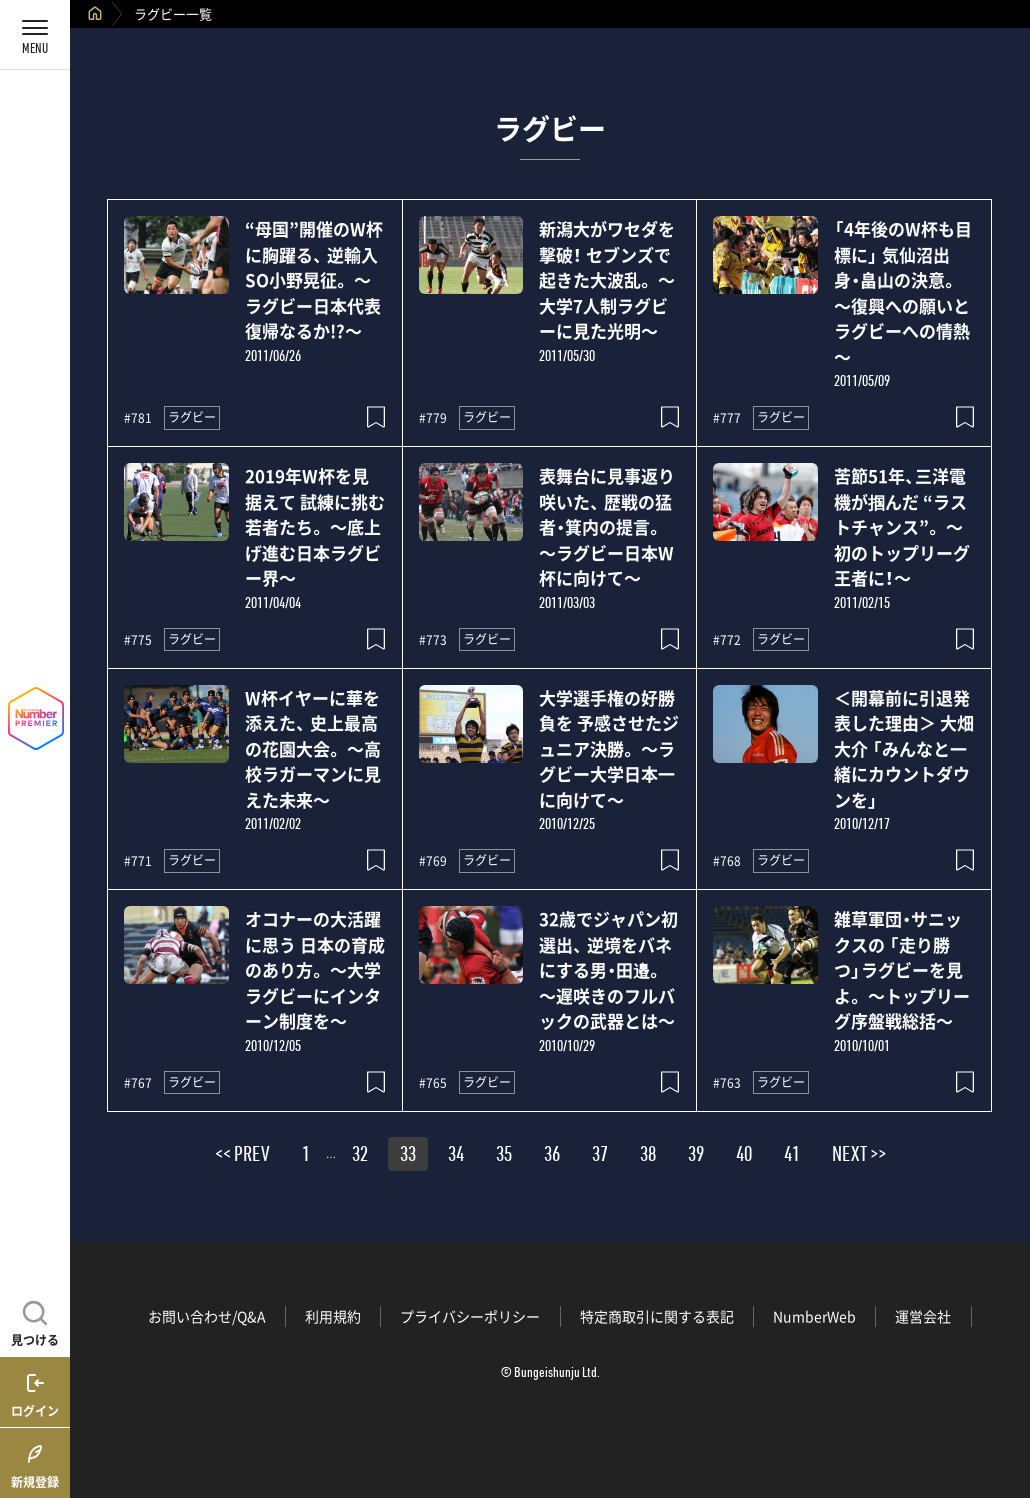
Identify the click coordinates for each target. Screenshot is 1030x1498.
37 (600, 1157)
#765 (433, 1083)
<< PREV (242, 1157)
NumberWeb (814, 1316)
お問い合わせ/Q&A (207, 1316)
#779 (433, 418)
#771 (138, 861)
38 (648, 1157)
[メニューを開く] (35, 35)
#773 (433, 640)
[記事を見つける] (35, 1321)
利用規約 (333, 1316)
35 (504, 1157)
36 (552, 1157)
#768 (727, 861)
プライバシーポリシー (470, 1316)
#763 (727, 1083)
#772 (727, 640)
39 (696, 1157)
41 (792, 1157)
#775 (138, 640)
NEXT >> (859, 1157)
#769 (433, 861)
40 (744, 1157)
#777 (727, 418)
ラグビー (192, 417)
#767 (138, 1083)
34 (456, 1157)
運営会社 (923, 1316)
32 (360, 1157)
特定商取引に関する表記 (657, 1316)
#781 (138, 418)
